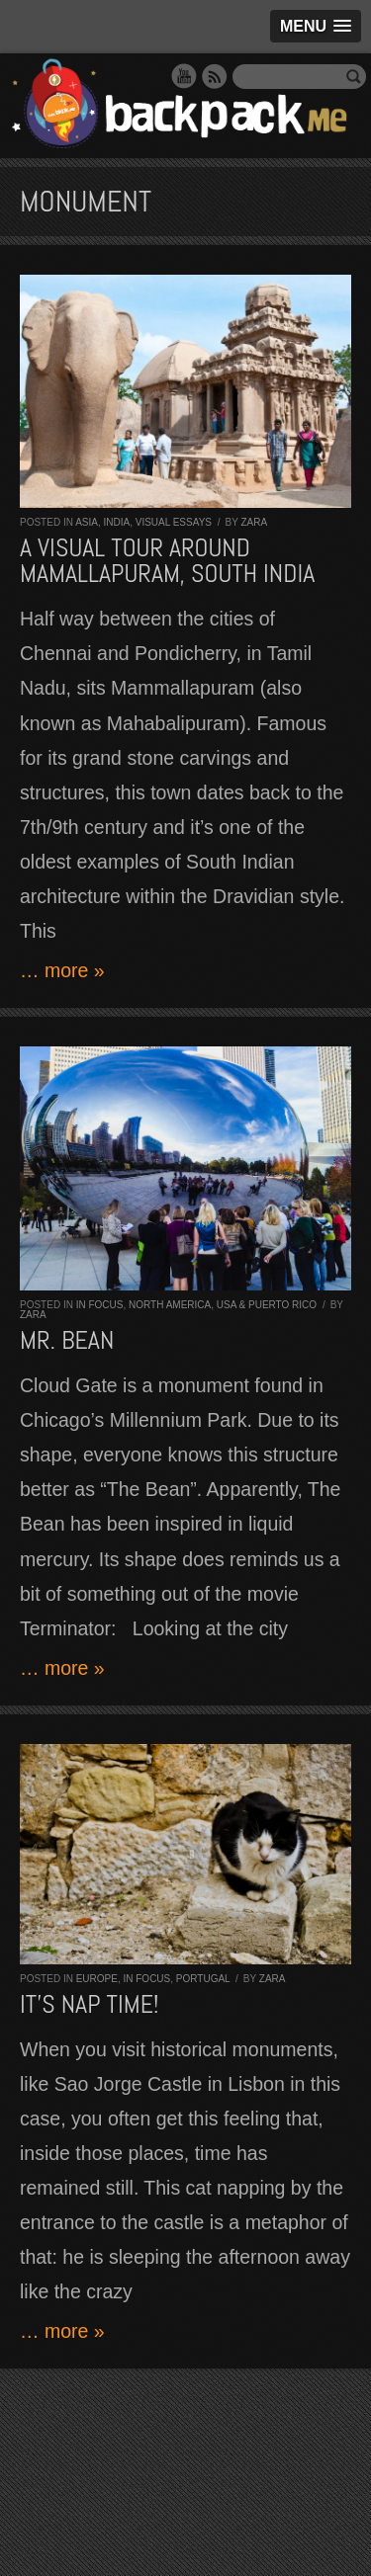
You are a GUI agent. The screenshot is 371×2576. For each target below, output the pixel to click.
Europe (97, 1978)
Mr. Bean (67, 1340)
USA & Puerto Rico (267, 1304)
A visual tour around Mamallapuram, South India (167, 561)
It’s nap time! (89, 2004)
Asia (86, 522)
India (116, 522)
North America (170, 1304)
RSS (215, 76)
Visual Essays (174, 522)
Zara (253, 522)
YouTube (184, 76)
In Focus (100, 1304)
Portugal (203, 1978)
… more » (62, 970)
